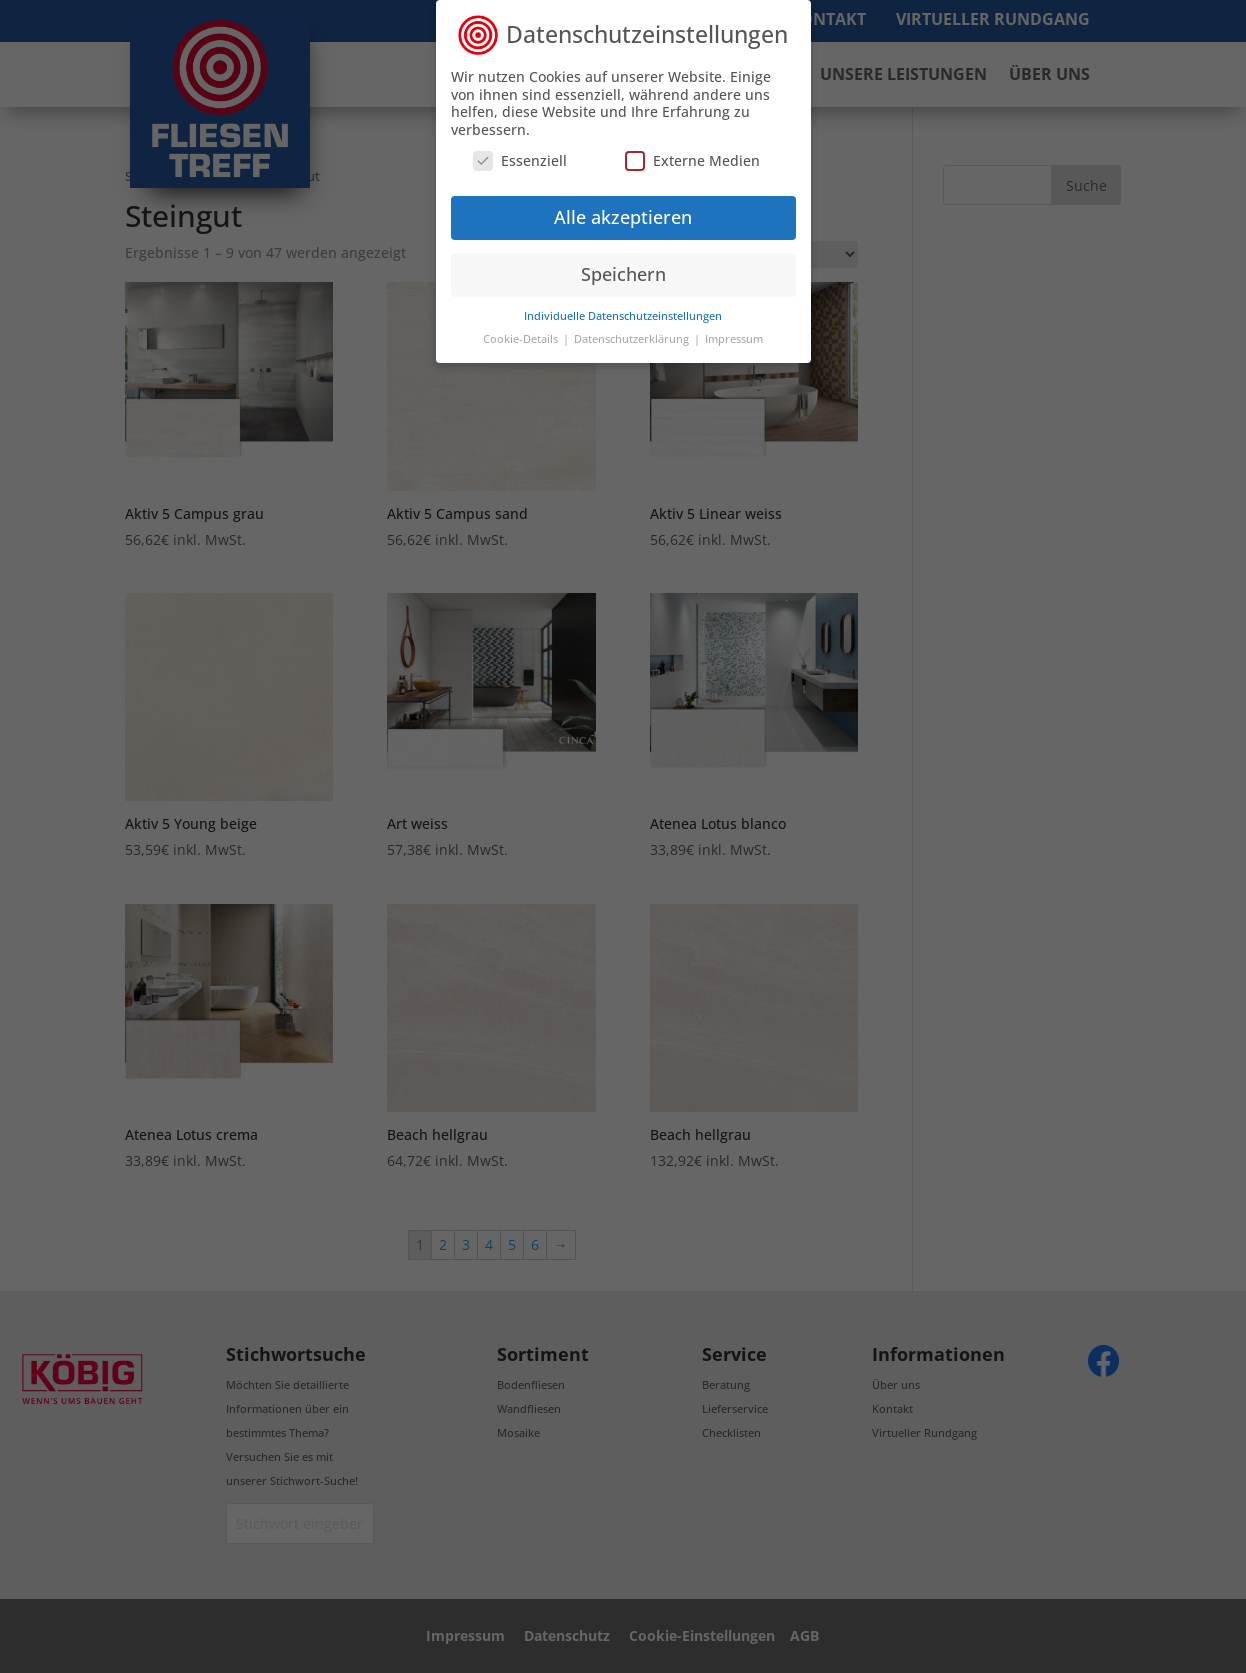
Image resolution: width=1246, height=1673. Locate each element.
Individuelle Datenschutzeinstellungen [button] (623, 316)
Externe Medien (692, 160)
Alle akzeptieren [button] (623, 217)
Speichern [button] (623, 274)
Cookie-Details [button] (522, 339)
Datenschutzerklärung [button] (633, 339)
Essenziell (520, 160)
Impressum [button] (734, 339)
